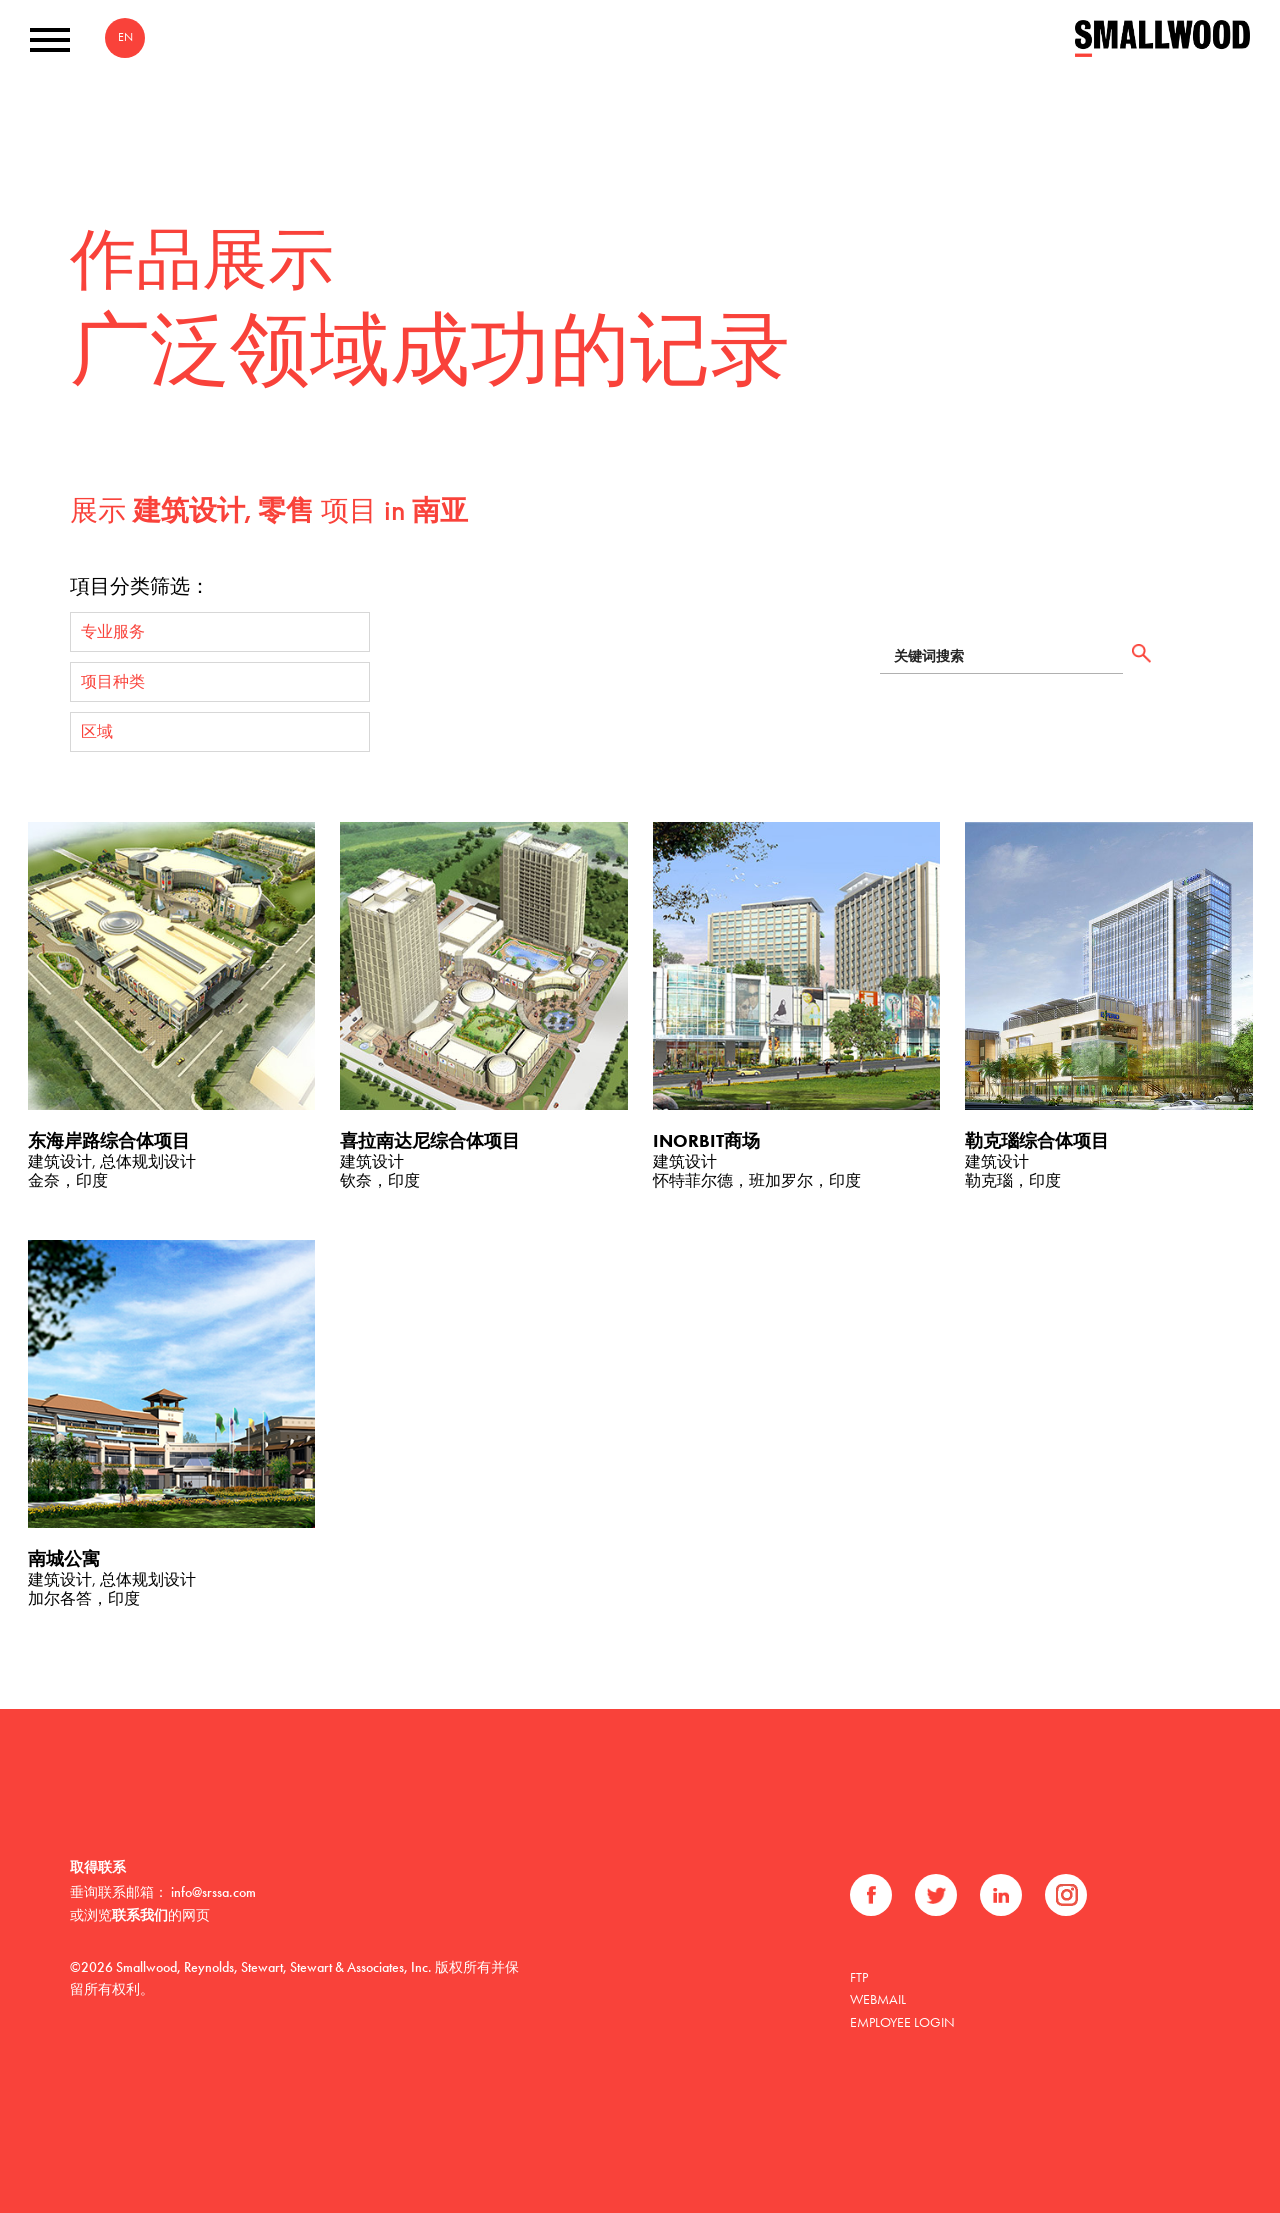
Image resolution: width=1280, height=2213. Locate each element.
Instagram (1066, 1895)
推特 (936, 1895)
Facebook (871, 1895)
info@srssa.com (213, 1892)
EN (125, 37)
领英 (1001, 1895)
